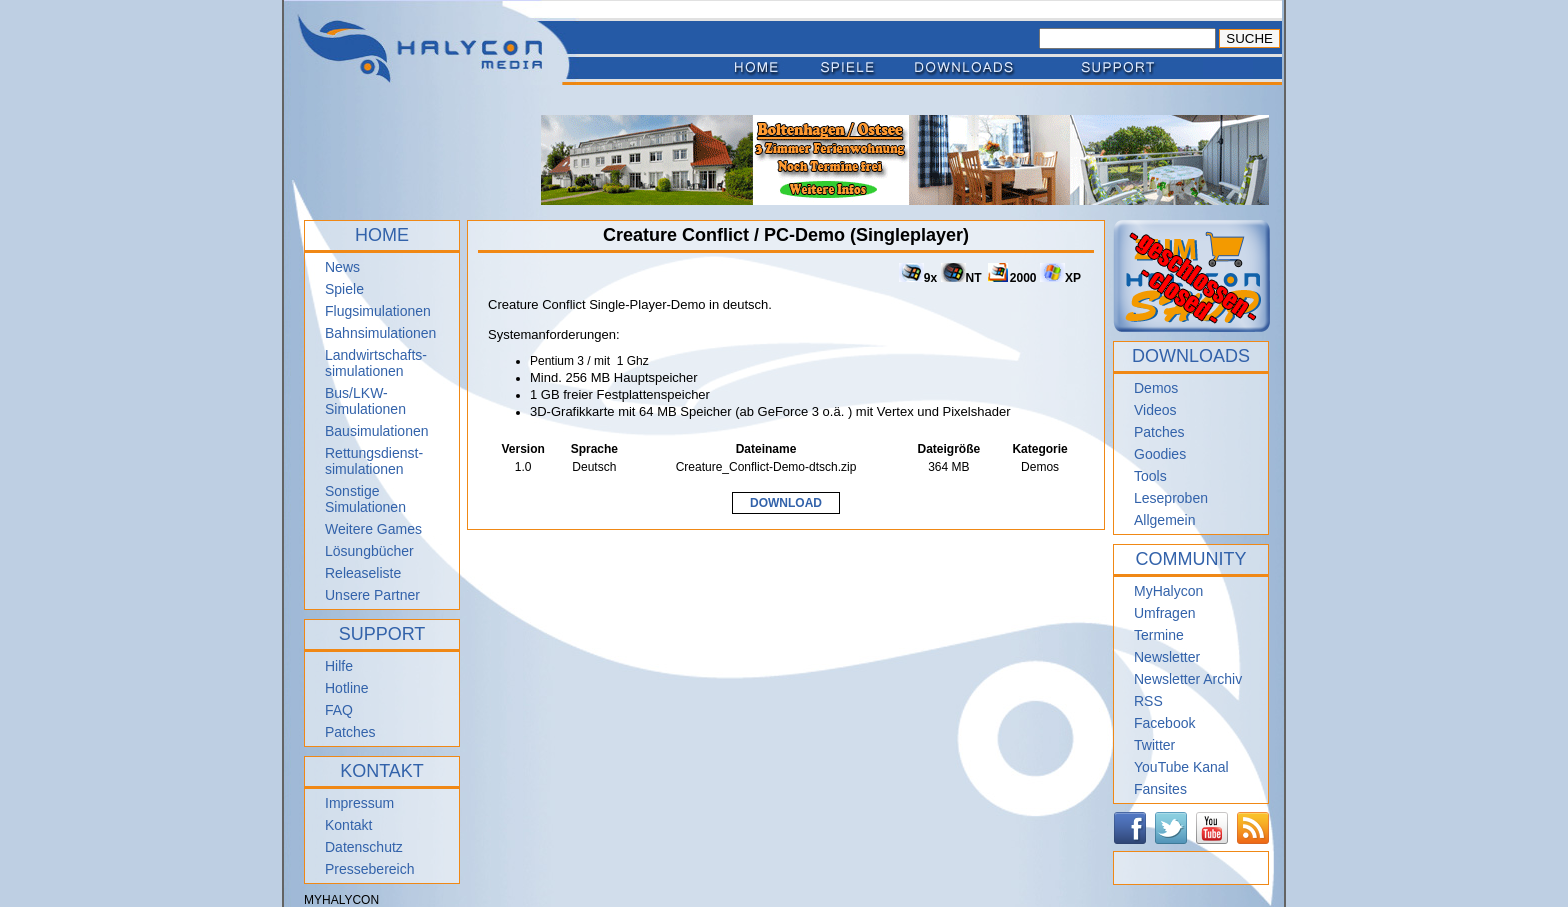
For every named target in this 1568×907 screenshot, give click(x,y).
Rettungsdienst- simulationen (374, 461)
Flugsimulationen (378, 311)
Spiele (344, 289)
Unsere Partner (372, 595)
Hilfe (339, 666)
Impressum (359, 803)
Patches (350, 732)
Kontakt (348, 825)
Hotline (347, 688)
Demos (1156, 388)
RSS (1148, 701)
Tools (1150, 476)
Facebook (1164, 723)
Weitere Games (373, 529)
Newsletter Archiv (1188, 679)
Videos (1155, 410)
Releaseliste (363, 573)
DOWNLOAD (786, 503)
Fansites (1160, 789)
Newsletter (1167, 657)
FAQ (339, 710)
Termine (1159, 635)
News (342, 267)
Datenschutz (364, 847)
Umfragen (1164, 613)
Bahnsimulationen (380, 333)
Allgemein (1164, 520)
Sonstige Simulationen (365, 499)
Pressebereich (370, 869)
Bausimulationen (377, 431)
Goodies (1160, 454)
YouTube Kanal (1181, 767)
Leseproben (1171, 498)
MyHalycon (1168, 591)
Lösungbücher (369, 551)
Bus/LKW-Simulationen (365, 401)
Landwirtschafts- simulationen (376, 363)
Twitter (1154, 745)
